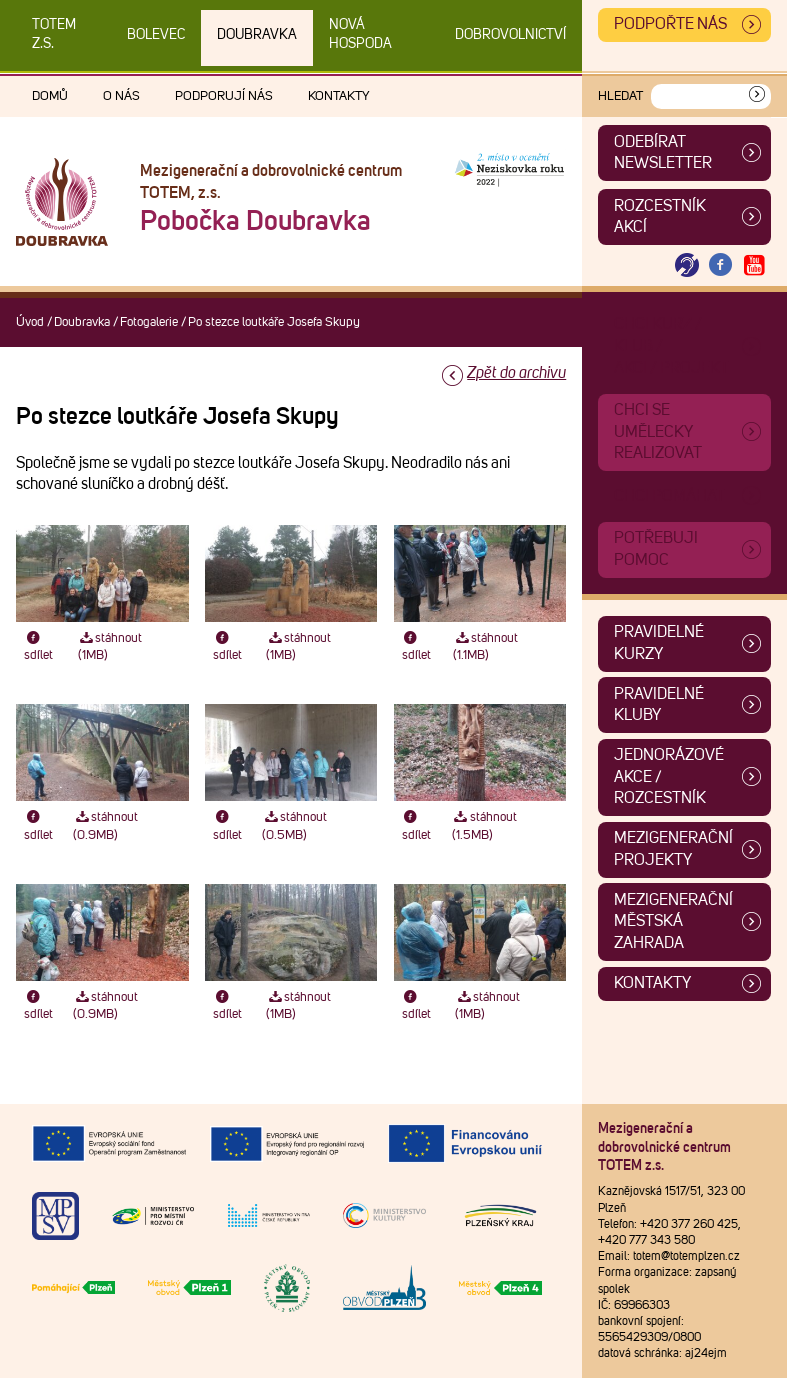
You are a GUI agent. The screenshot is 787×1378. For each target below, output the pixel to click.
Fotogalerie (149, 322)
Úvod (30, 322)
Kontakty (339, 96)
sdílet (38, 647)
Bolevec (156, 35)
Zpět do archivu (516, 373)
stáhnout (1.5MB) (484, 826)
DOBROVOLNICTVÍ (510, 35)
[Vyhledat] (757, 96)
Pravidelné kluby (659, 705)
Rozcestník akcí (660, 217)
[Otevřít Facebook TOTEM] (721, 265)
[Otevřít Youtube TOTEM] (754, 265)
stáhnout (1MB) (110, 647)
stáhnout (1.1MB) (485, 647)
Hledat (620, 96)
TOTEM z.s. (54, 34)
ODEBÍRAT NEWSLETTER (663, 153)
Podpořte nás (670, 24)
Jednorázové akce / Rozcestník (669, 776)
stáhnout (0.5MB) (294, 826)
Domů (50, 96)
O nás (121, 96)
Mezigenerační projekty (673, 849)
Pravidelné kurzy (659, 643)
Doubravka (257, 35)
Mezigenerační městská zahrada (673, 921)
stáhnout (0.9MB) (105, 826)
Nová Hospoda (360, 34)
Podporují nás (224, 96)
